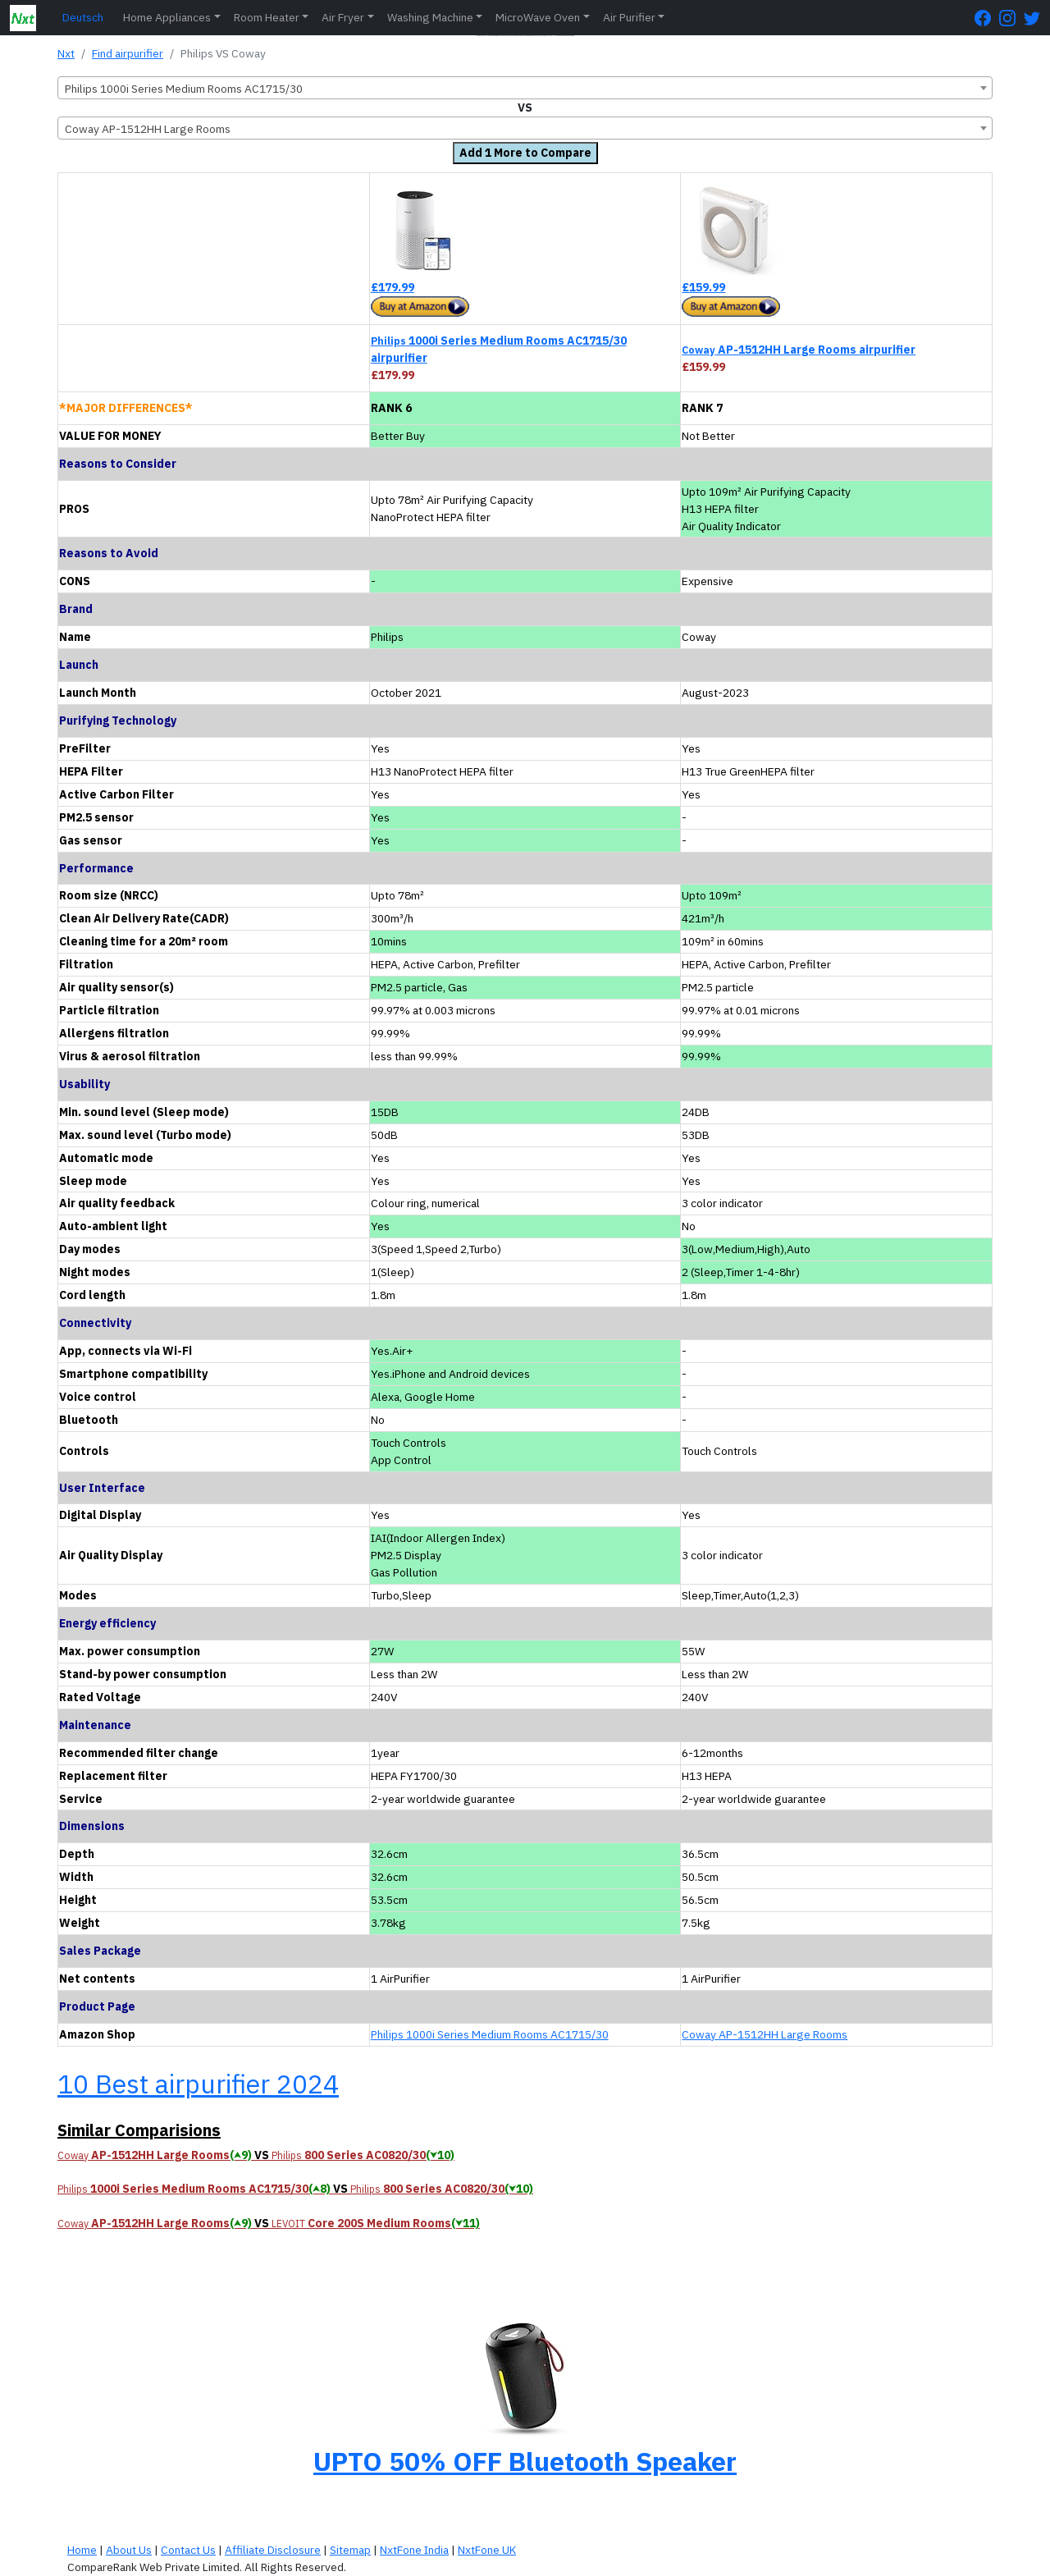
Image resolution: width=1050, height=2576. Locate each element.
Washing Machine (430, 17)
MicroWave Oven (537, 17)
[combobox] (525, 87)
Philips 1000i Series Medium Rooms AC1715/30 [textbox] (184, 88)
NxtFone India (414, 2549)
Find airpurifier (127, 53)
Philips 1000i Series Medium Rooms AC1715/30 (490, 2034)
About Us (129, 2549)
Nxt (66, 53)
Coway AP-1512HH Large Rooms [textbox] (148, 128)
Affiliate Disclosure (273, 2549)
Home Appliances (167, 17)
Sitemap (350, 2549)
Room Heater (266, 17)
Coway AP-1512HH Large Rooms (764, 2034)
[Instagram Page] (1011, 17)
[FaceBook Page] (987, 17)
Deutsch (82, 17)
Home (82, 2549)
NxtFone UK (487, 2549)
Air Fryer (343, 17)
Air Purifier (629, 17)
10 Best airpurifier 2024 (198, 2083)
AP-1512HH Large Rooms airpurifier (798, 349)
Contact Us (188, 2549)
